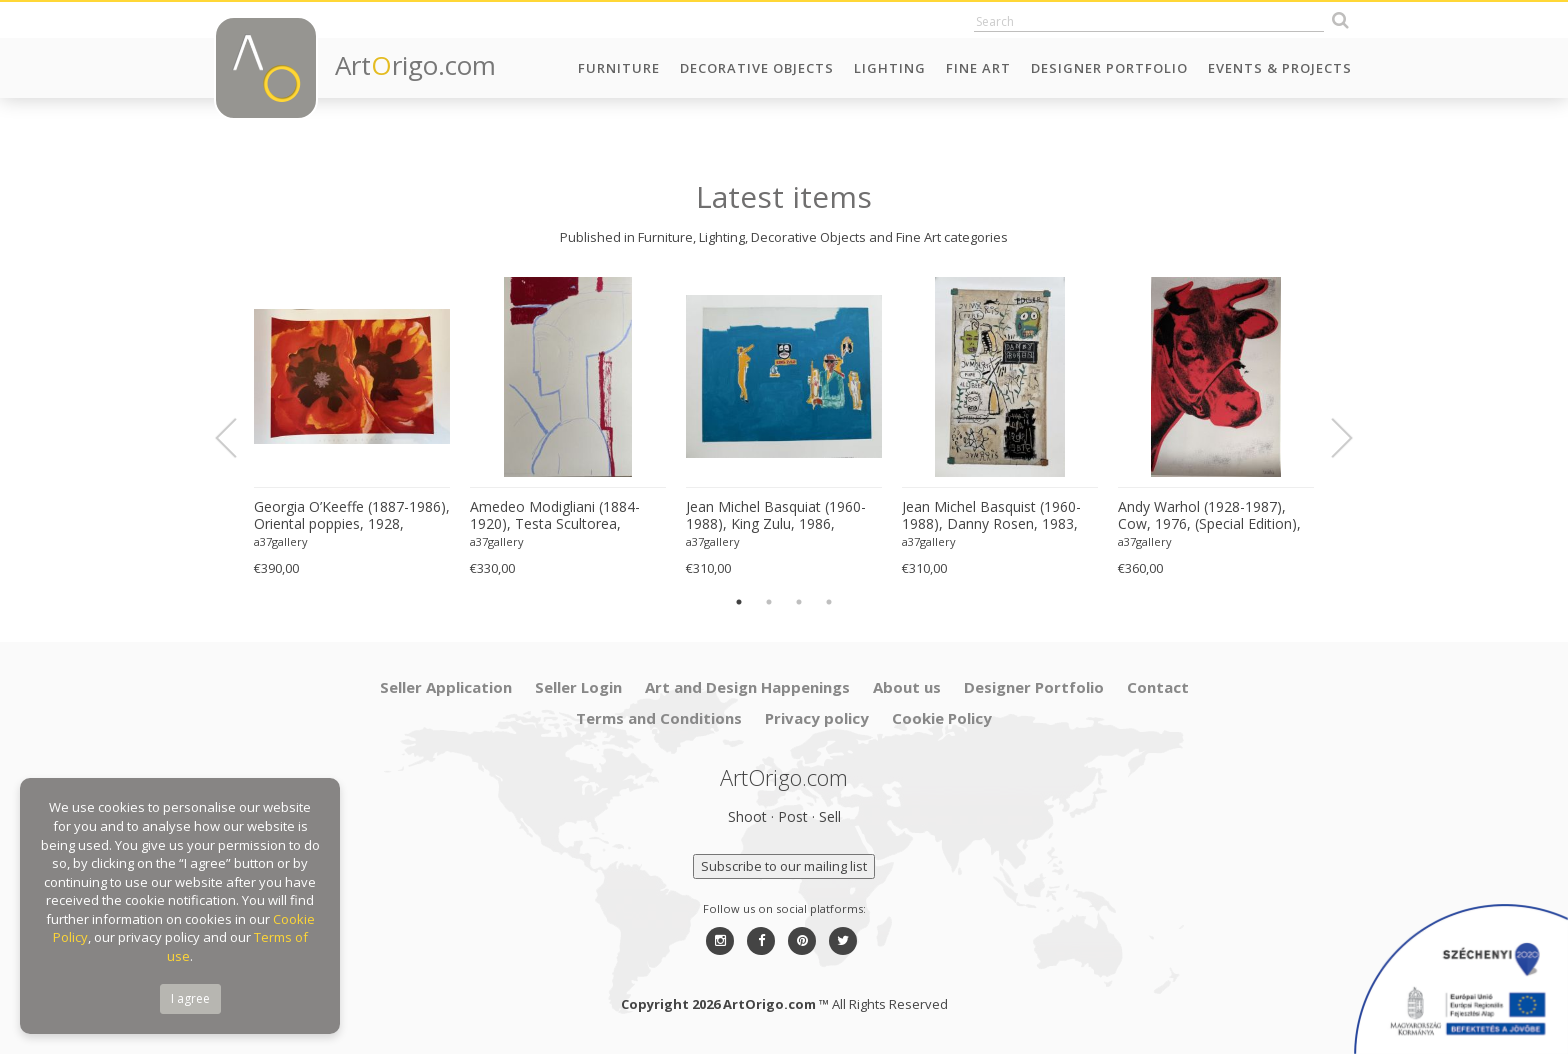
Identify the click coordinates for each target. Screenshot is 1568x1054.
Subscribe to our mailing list (784, 866)
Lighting (890, 68)
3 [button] (799, 602)
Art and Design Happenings (747, 687)
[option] (352, 427)
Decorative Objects (757, 68)
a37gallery (281, 541)
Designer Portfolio (1109, 68)
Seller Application (446, 687)
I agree (190, 998)
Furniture (619, 68)
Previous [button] (238, 438)
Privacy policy (817, 718)
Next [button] (1330, 438)
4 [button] (829, 602)
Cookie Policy (942, 718)
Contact (1158, 687)
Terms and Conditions (659, 718)
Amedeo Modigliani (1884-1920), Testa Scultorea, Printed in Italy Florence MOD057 (555, 516)
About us (907, 687)
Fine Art (978, 68)
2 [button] (769, 602)
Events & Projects (1280, 68)
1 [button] (739, 602)
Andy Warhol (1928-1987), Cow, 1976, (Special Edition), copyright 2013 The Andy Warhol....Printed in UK (1209, 516)
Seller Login (578, 687)
